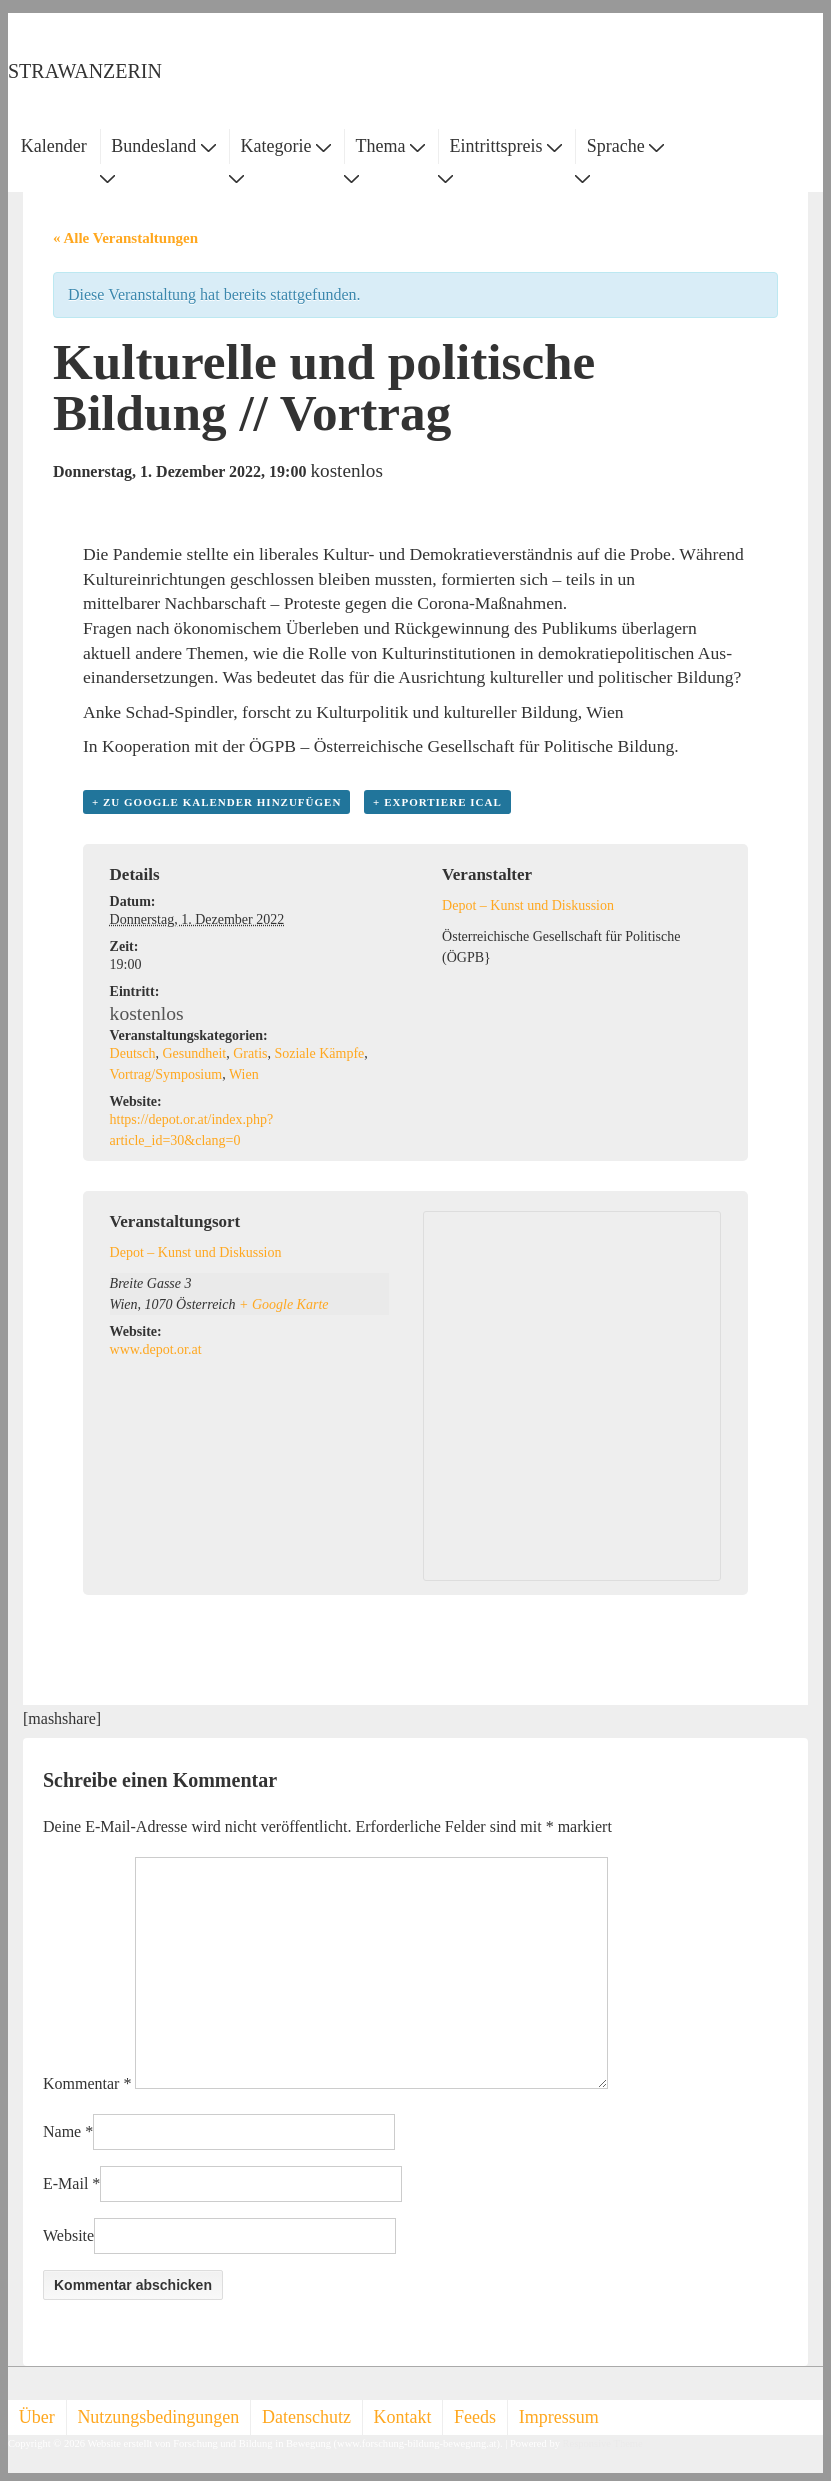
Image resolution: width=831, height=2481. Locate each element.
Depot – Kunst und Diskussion (528, 905)
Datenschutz (306, 2417)
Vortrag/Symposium (166, 1074)
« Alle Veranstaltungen (125, 238)
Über (37, 2417)
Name (62, 2131)
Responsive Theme (603, 2443)
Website (68, 2235)
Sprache (625, 146)
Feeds (475, 2417)
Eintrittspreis (506, 146)
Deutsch (133, 1053)
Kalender (54, 146)
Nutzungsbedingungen (158, 2417)
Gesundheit (194, 1053)
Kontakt (403, 2417)
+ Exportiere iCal (437, 802)
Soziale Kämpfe (319, 1053)
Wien (244, 1074)
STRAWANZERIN (85, 71)
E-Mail (65, 2183)
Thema (390, 146)
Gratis (250, 1053)
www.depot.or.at (156, 1349)
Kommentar (87, 2083)
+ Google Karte (284, 1304)
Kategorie (285, 146)
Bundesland (163, 146)
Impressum (559, 2417)
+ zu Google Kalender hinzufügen (216, 802)
